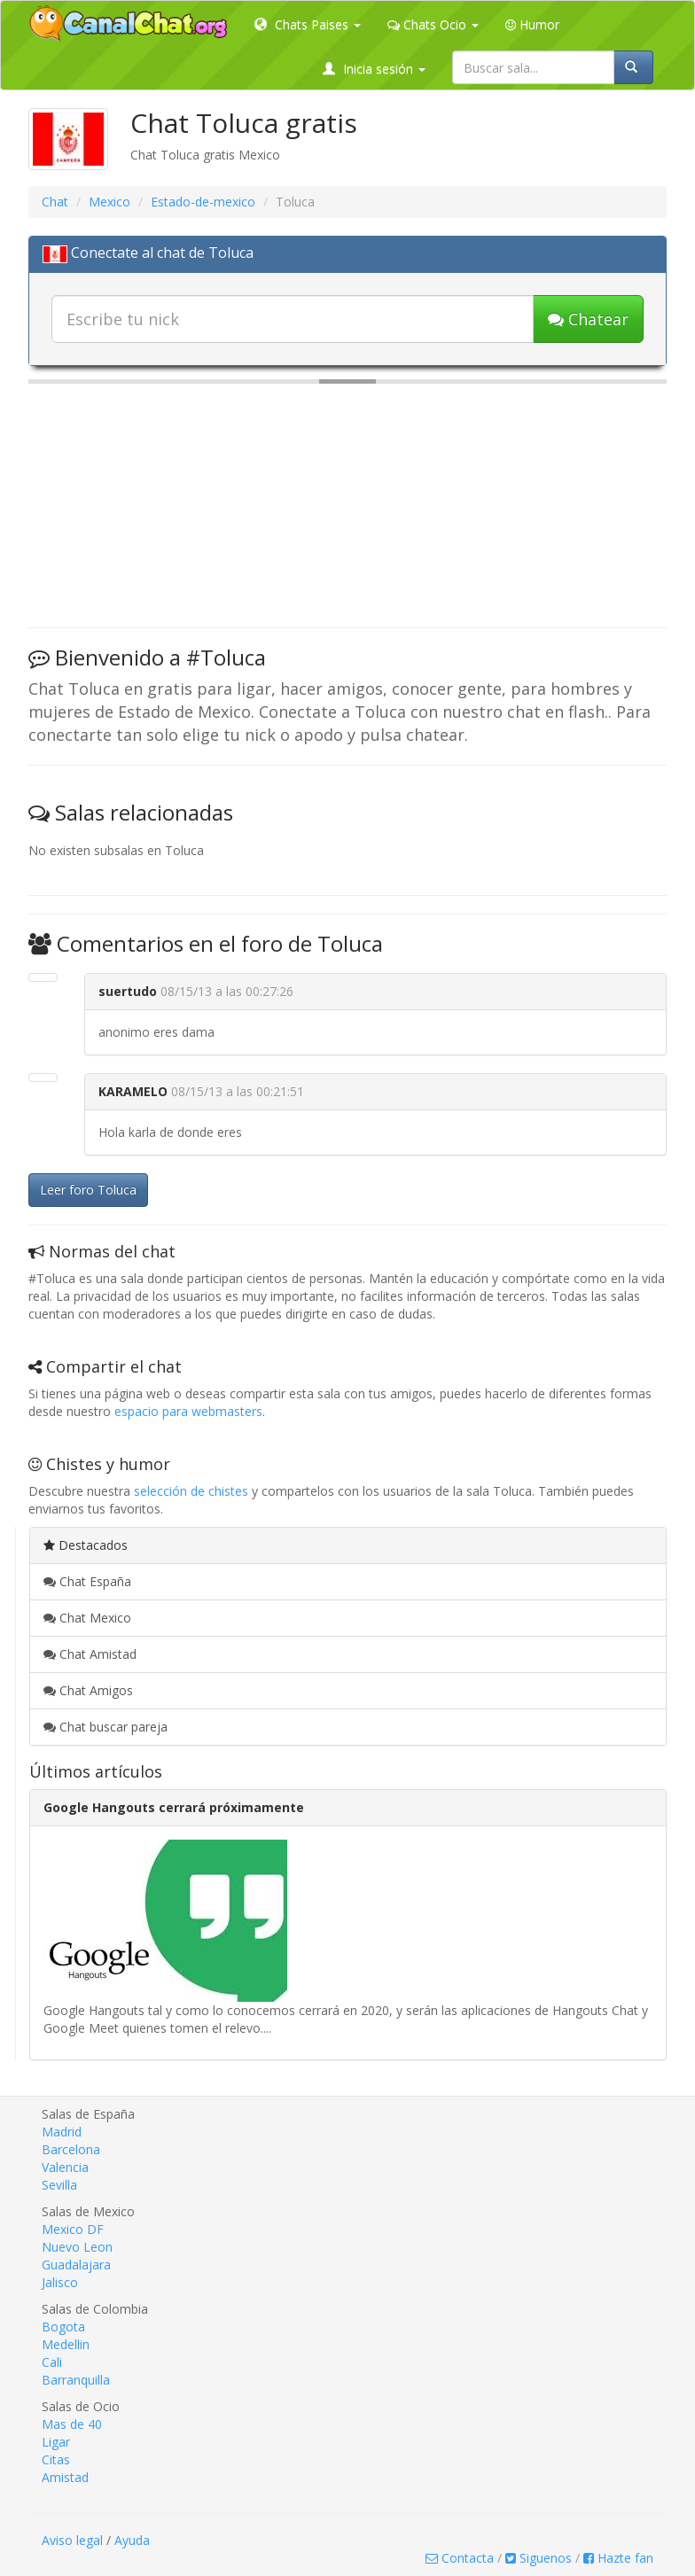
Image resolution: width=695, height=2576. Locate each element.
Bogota (63, 2326)
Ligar (56, 2441)
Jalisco (60, 2282)
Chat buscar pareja (105, 1726)
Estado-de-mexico (203, 201)
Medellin (66, 2344)
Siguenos (538, 2557)
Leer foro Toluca (88, 1189)
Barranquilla (76, 2379)
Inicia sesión (374, 68)
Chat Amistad (90, 1654)
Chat (55, 201)
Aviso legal (72, 2540)
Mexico (109, 201)
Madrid (62, 2131)
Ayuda (132, 2540)
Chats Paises (307, 24)
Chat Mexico (87, 1617)
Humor (532, 24)
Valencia (65, 2167)
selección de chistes (191, 1491)
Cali (52, 2362)
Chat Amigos (88, 1690)
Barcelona (71, 2149)
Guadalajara (76, 2264)
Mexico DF (73, 2229)
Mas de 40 (72, 2424)
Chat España (87, 1581)
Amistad (65, 2477)
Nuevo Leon (77, 2246)
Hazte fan (618, 2557)
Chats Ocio (433, 24)
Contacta (460, 2557)
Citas (56, 2459)
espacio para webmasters (188, 1411)
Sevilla (59, 2184)
